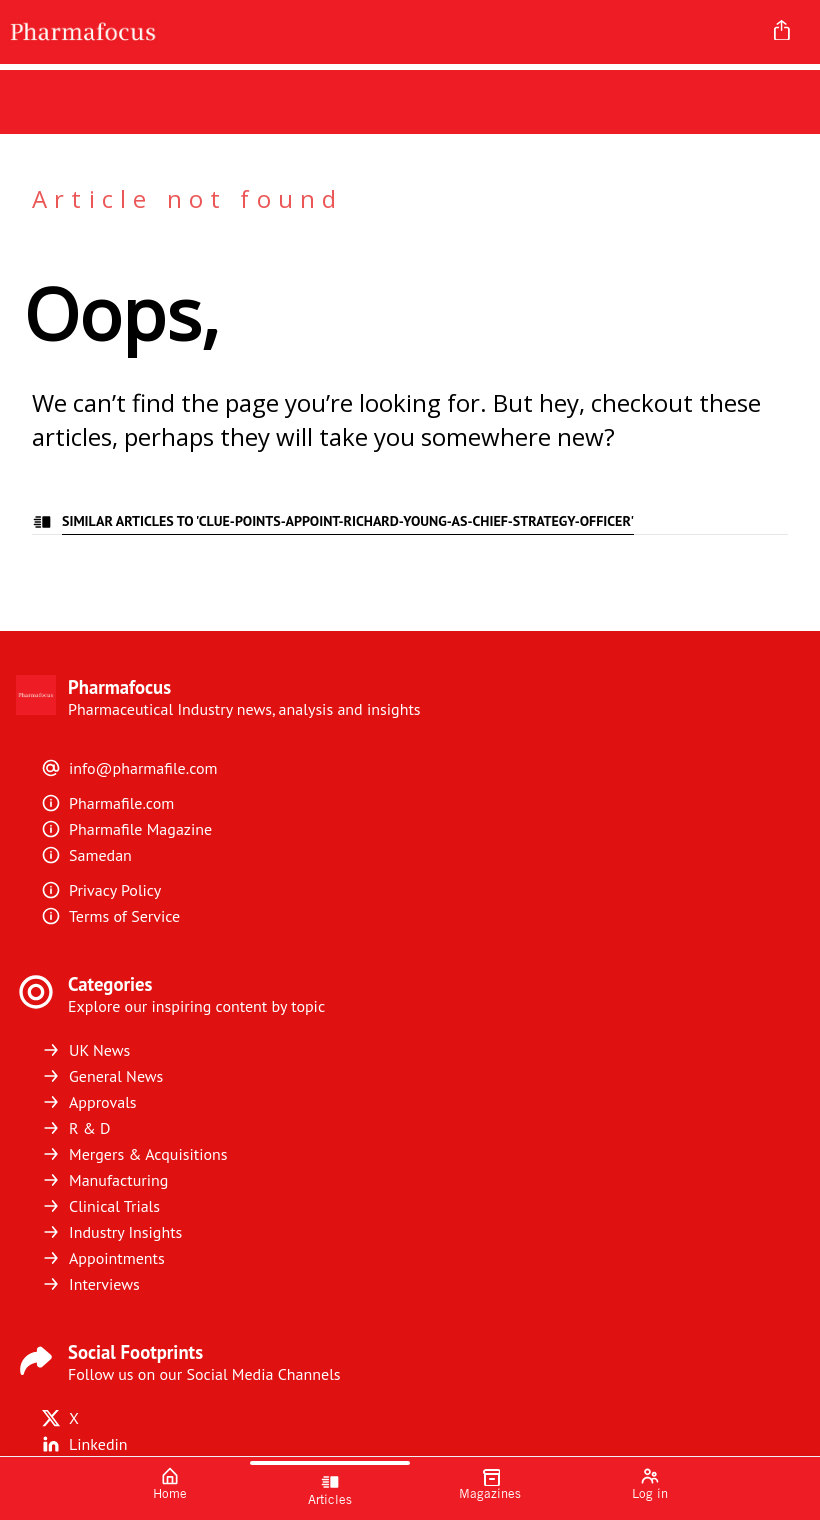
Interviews (90, 1284)
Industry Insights (111, 1232)
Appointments (103, 1258)
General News (102, 1076)
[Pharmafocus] (377, 32)
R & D (76, 1128)
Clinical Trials (100, 1206)
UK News (85, 1050)
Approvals (89, 1102)
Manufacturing (104, 1180)
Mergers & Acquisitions (134, 1154)
